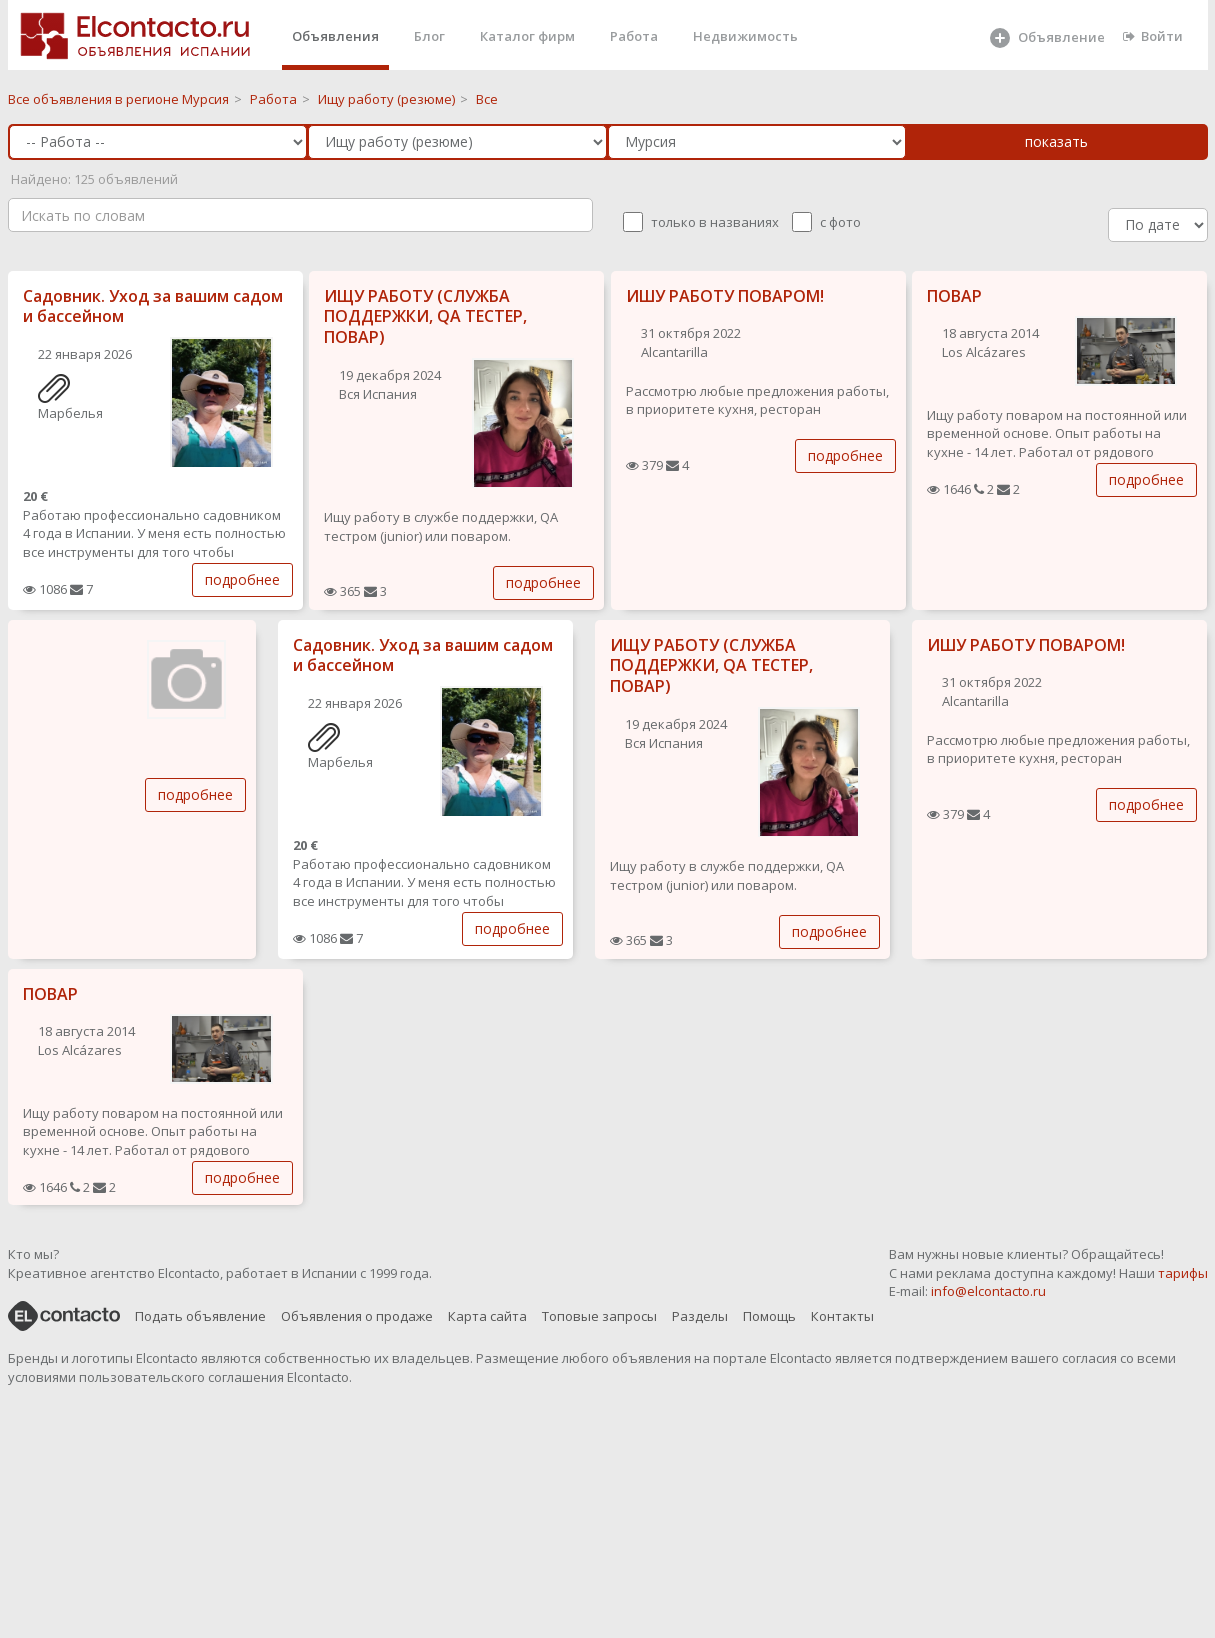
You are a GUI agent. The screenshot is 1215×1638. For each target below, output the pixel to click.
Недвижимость (745, 36)
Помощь (769, 1316)
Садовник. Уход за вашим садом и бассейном (153, 306)
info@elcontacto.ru (988, 1291)
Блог (429, 36)
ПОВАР (954, 296)
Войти (1153, 36)
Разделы (700, 1316)
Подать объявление (200, 1316)
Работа (634, 36)
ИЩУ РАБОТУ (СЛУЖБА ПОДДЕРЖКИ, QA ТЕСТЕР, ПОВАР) (425, 317)
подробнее (242, 579)
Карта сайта (487, 1316)
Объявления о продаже (357, 1316)
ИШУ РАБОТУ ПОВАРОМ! (725, 296)
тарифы (1183, 1273)
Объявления (335, 36)
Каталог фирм (527, 36)
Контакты (842, 1316)
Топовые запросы (599, 1316)
